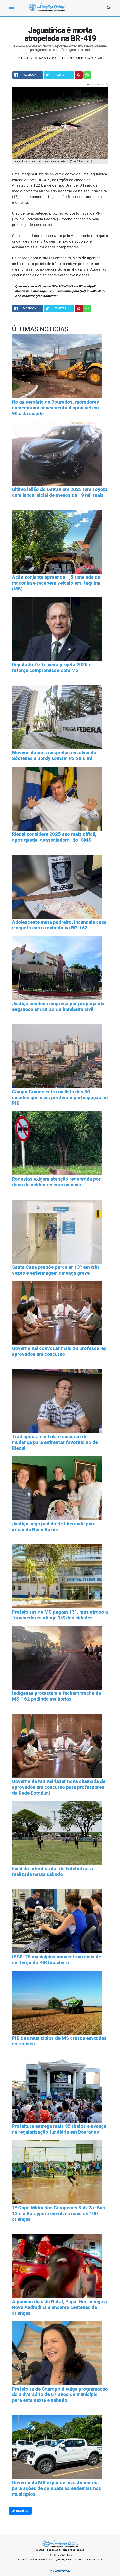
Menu (11, 7)
